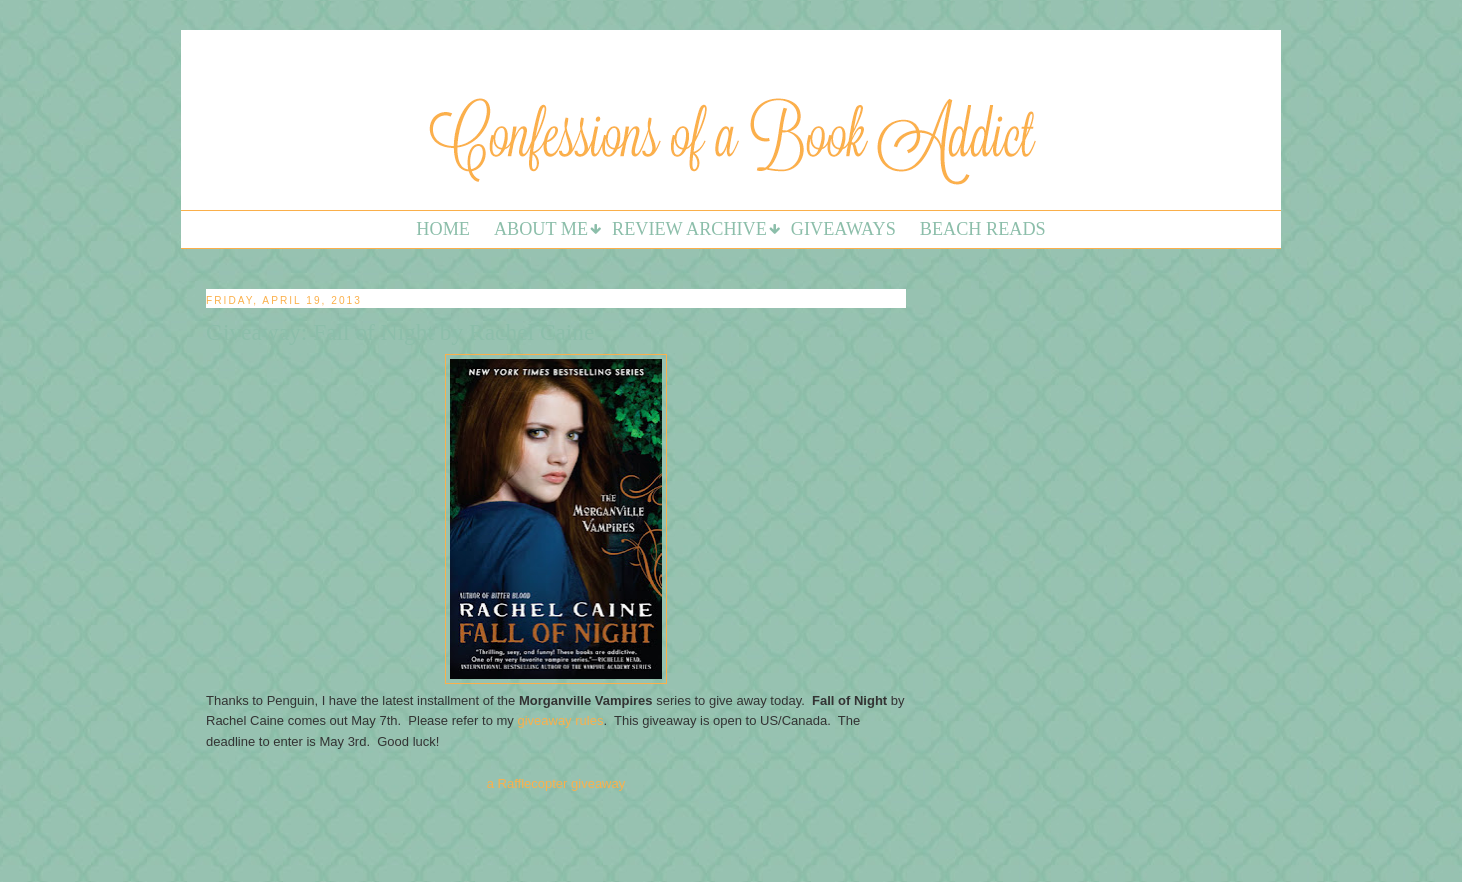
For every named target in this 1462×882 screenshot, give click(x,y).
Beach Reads (983, 229)
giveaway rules (560, 720)
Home (443, 229)
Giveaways (843, 229)
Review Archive (689, 229)
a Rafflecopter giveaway (556, 783)
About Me (541, 229)
